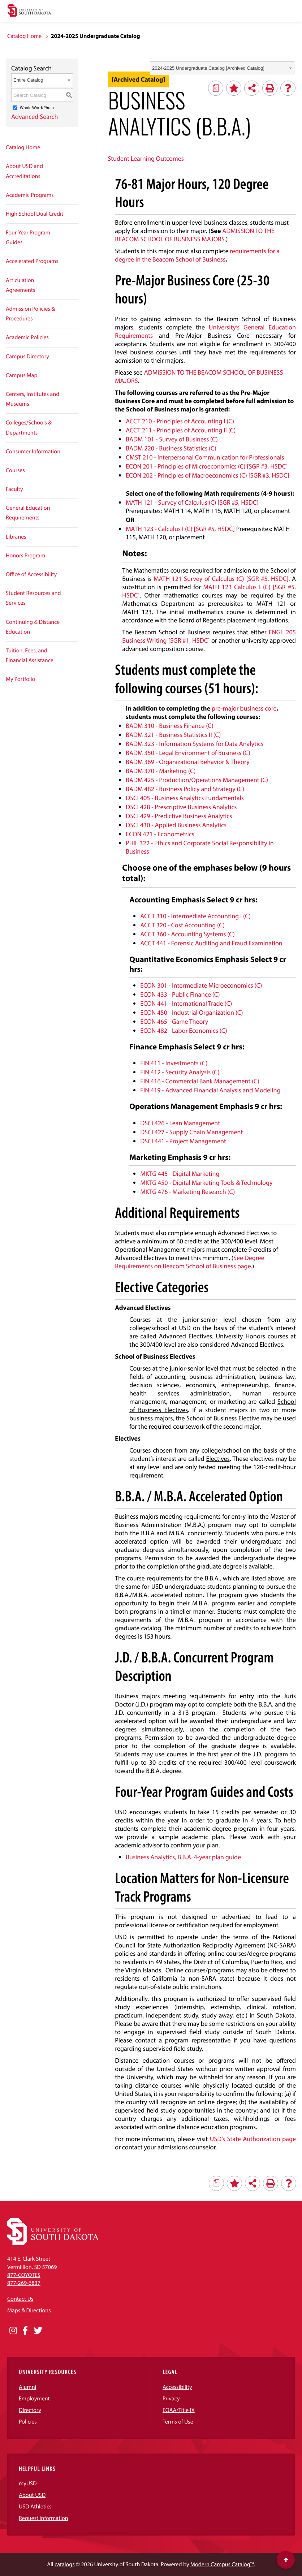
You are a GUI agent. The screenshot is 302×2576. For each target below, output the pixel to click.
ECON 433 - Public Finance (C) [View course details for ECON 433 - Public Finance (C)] (180, 994)
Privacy (171, 2398)
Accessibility (177, 2387)
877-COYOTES (23, 2275)
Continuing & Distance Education (33, 626)
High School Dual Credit (34, 213)
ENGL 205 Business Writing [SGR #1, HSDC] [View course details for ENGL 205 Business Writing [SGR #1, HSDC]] (209, 636)
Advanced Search (34, 116)
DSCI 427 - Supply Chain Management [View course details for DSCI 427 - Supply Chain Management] (191, 1132)
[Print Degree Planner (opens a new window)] (215, 88)
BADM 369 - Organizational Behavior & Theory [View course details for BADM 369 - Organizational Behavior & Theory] (187, 762)
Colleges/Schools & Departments (29, 427)
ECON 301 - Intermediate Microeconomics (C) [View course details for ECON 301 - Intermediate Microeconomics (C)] (201, 985)
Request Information (43, 2518)
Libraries (16, 536)
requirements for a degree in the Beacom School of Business (197, 255)
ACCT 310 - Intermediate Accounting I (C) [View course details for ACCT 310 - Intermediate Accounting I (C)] (195, 916)
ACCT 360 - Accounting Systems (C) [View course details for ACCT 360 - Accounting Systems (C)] (187, 934)
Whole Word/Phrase (38, 108)
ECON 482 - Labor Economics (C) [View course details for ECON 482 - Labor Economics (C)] (183, 1030)
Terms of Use (178, 2421)
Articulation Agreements (20, 285)
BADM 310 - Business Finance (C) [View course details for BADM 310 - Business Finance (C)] (169, 725)
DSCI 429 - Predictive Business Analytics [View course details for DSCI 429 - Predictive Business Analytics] (179, 816)
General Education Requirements (28, 512)
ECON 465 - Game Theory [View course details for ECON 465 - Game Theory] (174, 1021)
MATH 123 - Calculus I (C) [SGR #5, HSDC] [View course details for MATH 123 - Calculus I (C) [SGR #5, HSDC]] (180, 529)
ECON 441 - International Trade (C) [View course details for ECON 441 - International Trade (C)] (186, 1003)
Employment (34, 2398)
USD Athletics (35, 2506)
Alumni (27, 2387)
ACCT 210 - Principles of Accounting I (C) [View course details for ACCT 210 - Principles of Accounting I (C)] (180, 421)
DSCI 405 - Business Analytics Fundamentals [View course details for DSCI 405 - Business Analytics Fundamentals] (185, 798)
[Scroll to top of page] (286, 2560)
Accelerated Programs (32, 261)
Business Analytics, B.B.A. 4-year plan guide (183, 1857)
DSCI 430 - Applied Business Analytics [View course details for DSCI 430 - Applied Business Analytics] (176, 825)
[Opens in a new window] (13, 2330)
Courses (15, 470)
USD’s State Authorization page (253, 2139)
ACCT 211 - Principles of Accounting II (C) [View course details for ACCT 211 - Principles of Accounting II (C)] (181, 430)
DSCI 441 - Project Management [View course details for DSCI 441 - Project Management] (183, 1141)
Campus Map (22, 375)
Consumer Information (33, 451)
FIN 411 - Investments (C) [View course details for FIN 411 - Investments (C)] (173, 1063)
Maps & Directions (29, 2310)
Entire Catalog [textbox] (28, 80)
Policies (28, 2421)
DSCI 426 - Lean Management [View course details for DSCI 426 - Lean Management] (180, 1123)
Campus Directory (27, 356)
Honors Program (25, 555)
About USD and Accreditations (24, 171)
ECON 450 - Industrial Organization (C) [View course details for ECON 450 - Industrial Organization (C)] (191, 1012)
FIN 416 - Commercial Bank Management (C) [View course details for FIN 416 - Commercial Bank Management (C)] (199, 1081)
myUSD (28, 2483)
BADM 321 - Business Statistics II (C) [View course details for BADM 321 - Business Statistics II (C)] (173, 734)
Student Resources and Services (33, 598)
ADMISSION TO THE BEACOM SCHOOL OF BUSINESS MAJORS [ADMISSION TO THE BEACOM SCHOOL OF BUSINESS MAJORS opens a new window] (195, 234)
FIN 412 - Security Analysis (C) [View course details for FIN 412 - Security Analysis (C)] (179, 1072)
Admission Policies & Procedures (30, 313)
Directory (30, 2410)
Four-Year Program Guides (28, 237)
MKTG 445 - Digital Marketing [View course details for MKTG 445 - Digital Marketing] (179, 1173)
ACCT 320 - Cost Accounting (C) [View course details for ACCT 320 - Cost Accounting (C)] (182, 925)
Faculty (14, 489)
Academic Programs (30, 195)
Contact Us (20, 2299)
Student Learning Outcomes (146, 158)
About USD (32, 2495)
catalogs (65, 2564)
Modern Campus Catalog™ (222, 2564)
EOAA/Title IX (179, 2410)
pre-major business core (244, 708)
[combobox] (222, 68)
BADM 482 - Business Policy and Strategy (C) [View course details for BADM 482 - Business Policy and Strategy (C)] (185, 789)
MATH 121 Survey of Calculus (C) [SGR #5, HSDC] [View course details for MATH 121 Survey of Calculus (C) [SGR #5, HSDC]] (221, 578)
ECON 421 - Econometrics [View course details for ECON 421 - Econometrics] (160, 834)
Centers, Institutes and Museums (32, 399)
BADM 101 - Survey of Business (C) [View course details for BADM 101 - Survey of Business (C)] (172, 439)
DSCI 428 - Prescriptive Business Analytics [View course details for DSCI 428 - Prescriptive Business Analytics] (181, 807)
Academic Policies (27, 337)
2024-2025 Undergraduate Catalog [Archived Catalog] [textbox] (208, 68)
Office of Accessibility (31, 574)
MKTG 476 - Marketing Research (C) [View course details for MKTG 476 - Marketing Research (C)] (187, 1191)
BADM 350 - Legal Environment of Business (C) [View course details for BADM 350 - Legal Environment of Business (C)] (188, 752)
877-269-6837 (23, 2283)
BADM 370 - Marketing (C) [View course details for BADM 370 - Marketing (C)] (160, 771)
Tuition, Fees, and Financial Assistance (29, 655)
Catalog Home (24, 36)
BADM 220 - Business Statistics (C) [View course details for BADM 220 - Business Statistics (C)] (171, 448)
